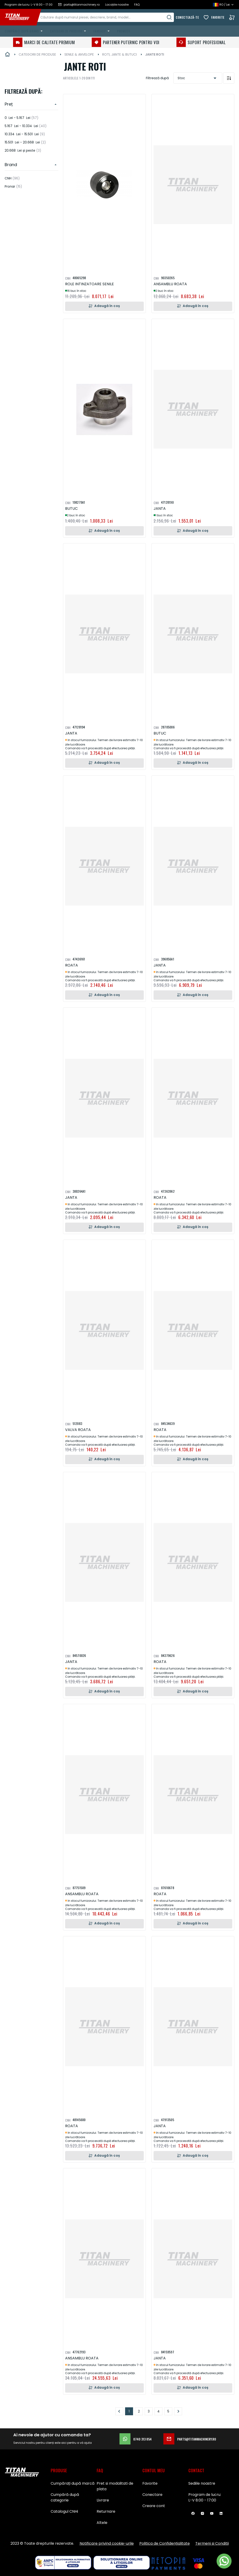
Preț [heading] (9, 104)
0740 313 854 (136, 2438)
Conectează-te (187, 17)
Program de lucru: (204, 2494)
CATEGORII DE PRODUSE (37, 54)
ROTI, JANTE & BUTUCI (119, 54)
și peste (23, 150)
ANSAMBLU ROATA (170, 284)
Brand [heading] (11, 165)
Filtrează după (157, 78)
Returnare (106, 2511)
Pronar (13, 186)
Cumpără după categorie (65, 2497)
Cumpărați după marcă (73, 2483)
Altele (102, 2522)
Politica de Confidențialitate (164, 2543)
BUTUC (71, 508)
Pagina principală (7, 54)
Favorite (218, 17)
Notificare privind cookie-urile (107, 2543)
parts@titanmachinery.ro (189, 2438)
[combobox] (110, 17)
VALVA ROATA (78, 1429)
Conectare (152, 2494)
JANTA (160, 508)
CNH (12, 178)
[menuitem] (24, 31)
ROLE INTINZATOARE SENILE (89, 284)
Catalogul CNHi (64, 2511)
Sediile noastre (201, 2483)
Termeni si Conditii (212, 2543)
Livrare (103, 2500)
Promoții (123, 31)
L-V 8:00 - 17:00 (202, 2500)
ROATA (71, 965)
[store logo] (20, 17)
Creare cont (153, 2505)
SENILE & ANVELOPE (79, 54)
